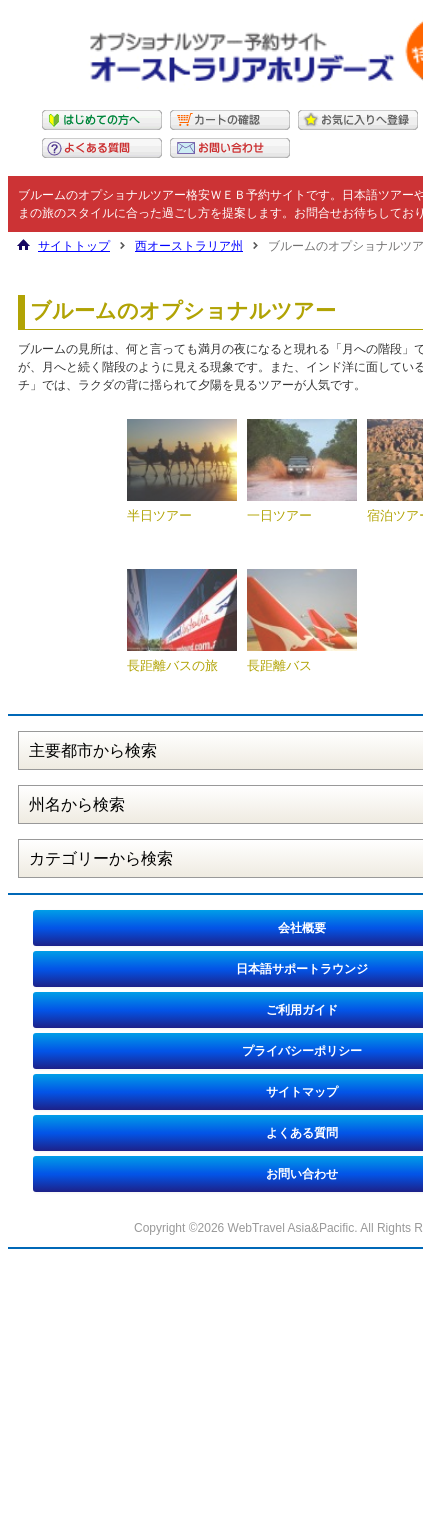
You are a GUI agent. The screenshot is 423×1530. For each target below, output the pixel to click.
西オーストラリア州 (189, 246)
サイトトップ (74, 246)
